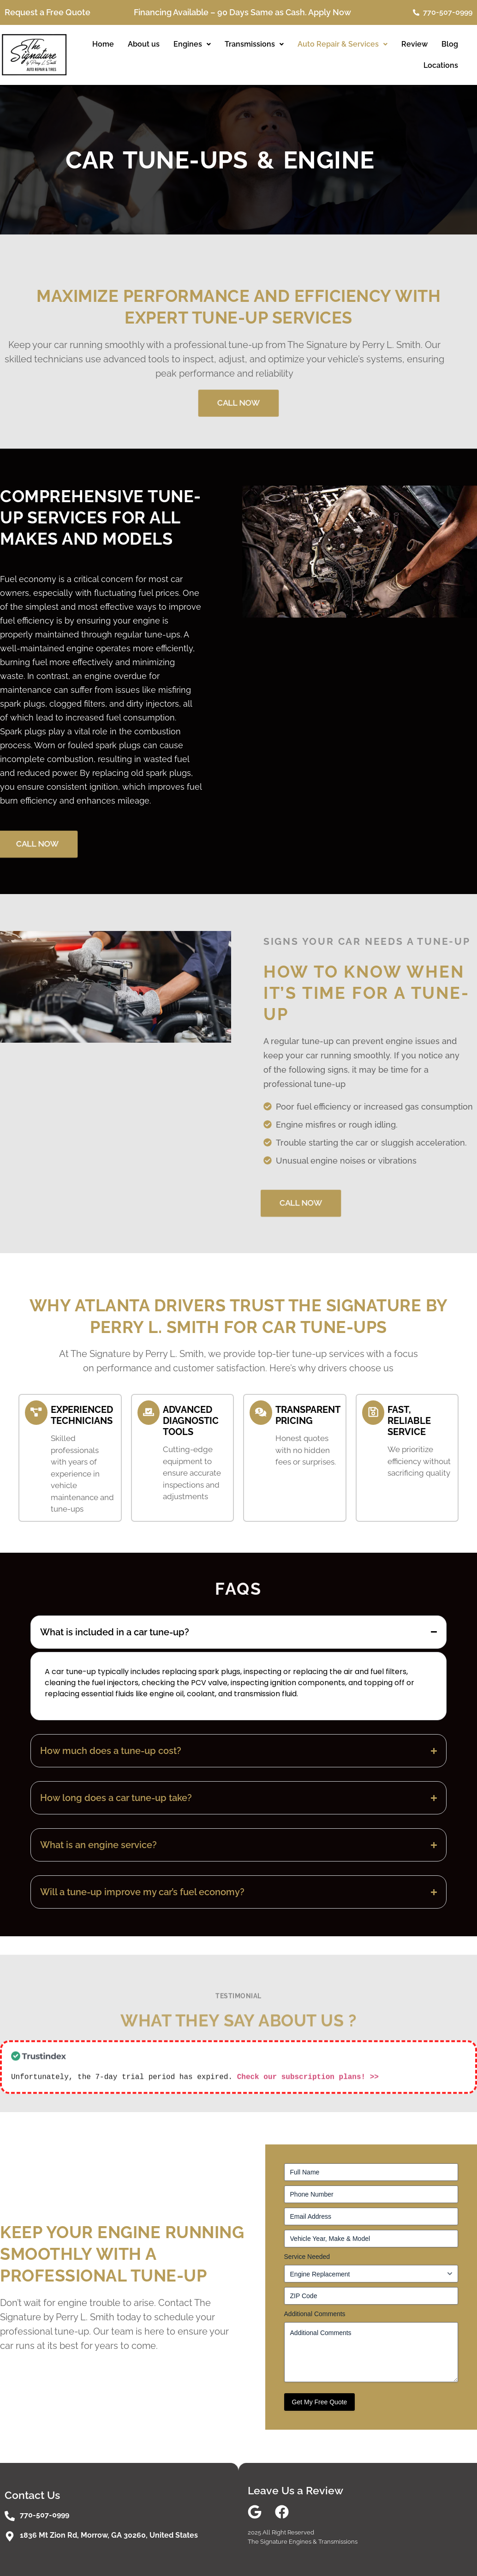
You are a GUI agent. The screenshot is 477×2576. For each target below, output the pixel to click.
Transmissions (254, 44)
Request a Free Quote (47, 12)
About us (144, 44)
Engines (192, 44)
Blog (449, 44)
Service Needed (307, 2256)
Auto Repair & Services (343, 44)
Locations (440, 65)
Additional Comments (315, 2314)
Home (103, 44)
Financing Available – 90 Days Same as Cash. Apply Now (242, 12)
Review (414, 44)
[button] (192, 44)
